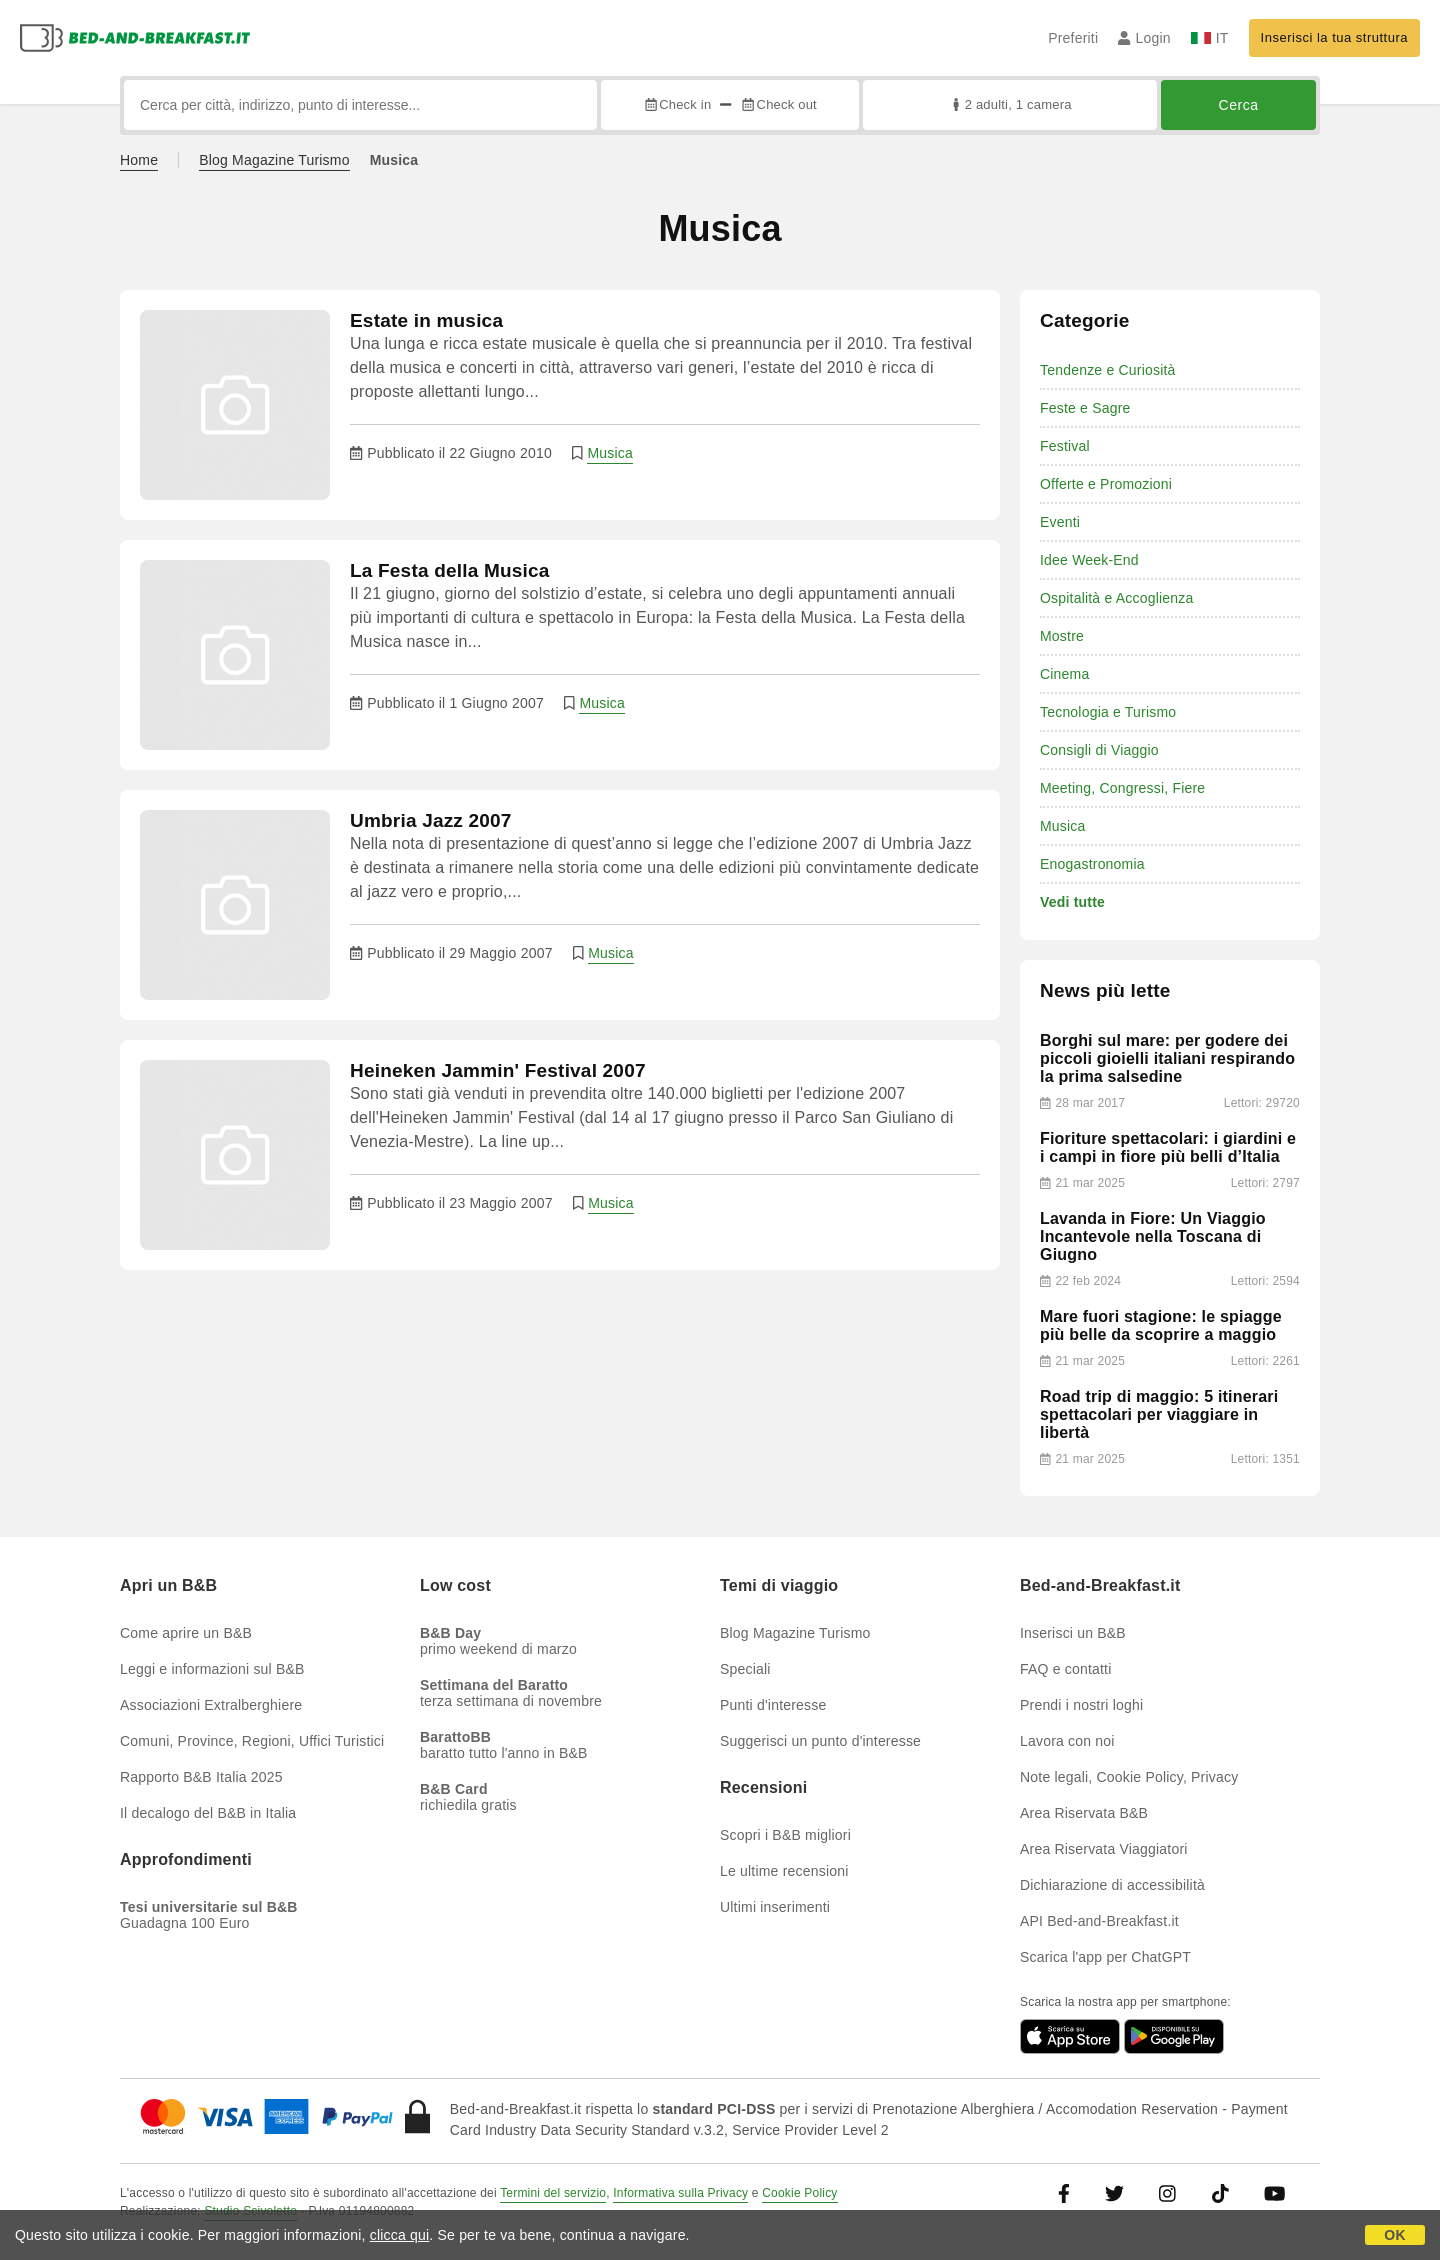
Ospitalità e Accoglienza (1116, 598)
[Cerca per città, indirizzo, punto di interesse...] (360, 105)
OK (1394, 2235)
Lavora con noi (1067, 1741)
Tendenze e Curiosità (1108, 370)
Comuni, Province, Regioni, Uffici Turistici (252, 1741)
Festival (1065, 446)
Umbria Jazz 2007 (431, 820)
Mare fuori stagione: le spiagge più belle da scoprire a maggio (1161, 1325)
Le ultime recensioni (784, 1871)
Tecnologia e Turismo (1108, 712)
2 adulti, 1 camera (1009, 104)
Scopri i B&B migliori (785, 1835)
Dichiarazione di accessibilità (1112, 1885)
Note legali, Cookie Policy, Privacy (1129, 1777)
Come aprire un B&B (186, 1633)
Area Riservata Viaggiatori (1104, 1849)
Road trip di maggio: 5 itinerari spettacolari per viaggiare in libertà (1159, 1414)
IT (1210, 38)
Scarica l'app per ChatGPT (1105, 1957)
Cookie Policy (799, 2193)
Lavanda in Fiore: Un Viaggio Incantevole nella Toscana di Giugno (1153, 1236)
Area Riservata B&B (1084, 1813)
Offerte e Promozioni (1106, 484)
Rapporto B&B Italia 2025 (201, 1777)
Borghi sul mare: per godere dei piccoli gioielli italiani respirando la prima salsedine (1167, 1058)
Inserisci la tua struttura (1334, 37)
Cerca (1239, 105)
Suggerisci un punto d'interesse (820, 1741)
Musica (610, 453)
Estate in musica (426, 320)
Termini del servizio (553, 2193)
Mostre (1062, 636)
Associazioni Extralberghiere (211, 1705)
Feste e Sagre (1085, 408)
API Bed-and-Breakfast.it (1099, 1921)
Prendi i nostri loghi (1081, 1705)
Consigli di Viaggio (1099, 750)
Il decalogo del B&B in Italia (208, 1813)
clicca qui (400, 2235)
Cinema (1064, 674)
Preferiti (1073, 38)
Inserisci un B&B (1073, 1633)
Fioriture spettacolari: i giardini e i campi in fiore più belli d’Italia (1168, 1147)
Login (1144, 38)
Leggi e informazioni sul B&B (212, 1669)
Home (139, 160)
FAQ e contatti (1066, 1669)
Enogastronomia (1092, 864)
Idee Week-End (1089, 560)
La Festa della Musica (450, 570)
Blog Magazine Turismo (274, 160)
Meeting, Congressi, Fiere (1122, 788)
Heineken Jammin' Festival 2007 (498, 1070)
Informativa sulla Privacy (680, 2193)
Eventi (1060, 522)
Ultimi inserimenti (775, 1907)
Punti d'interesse (773, 1705)
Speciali (745, 1669)
